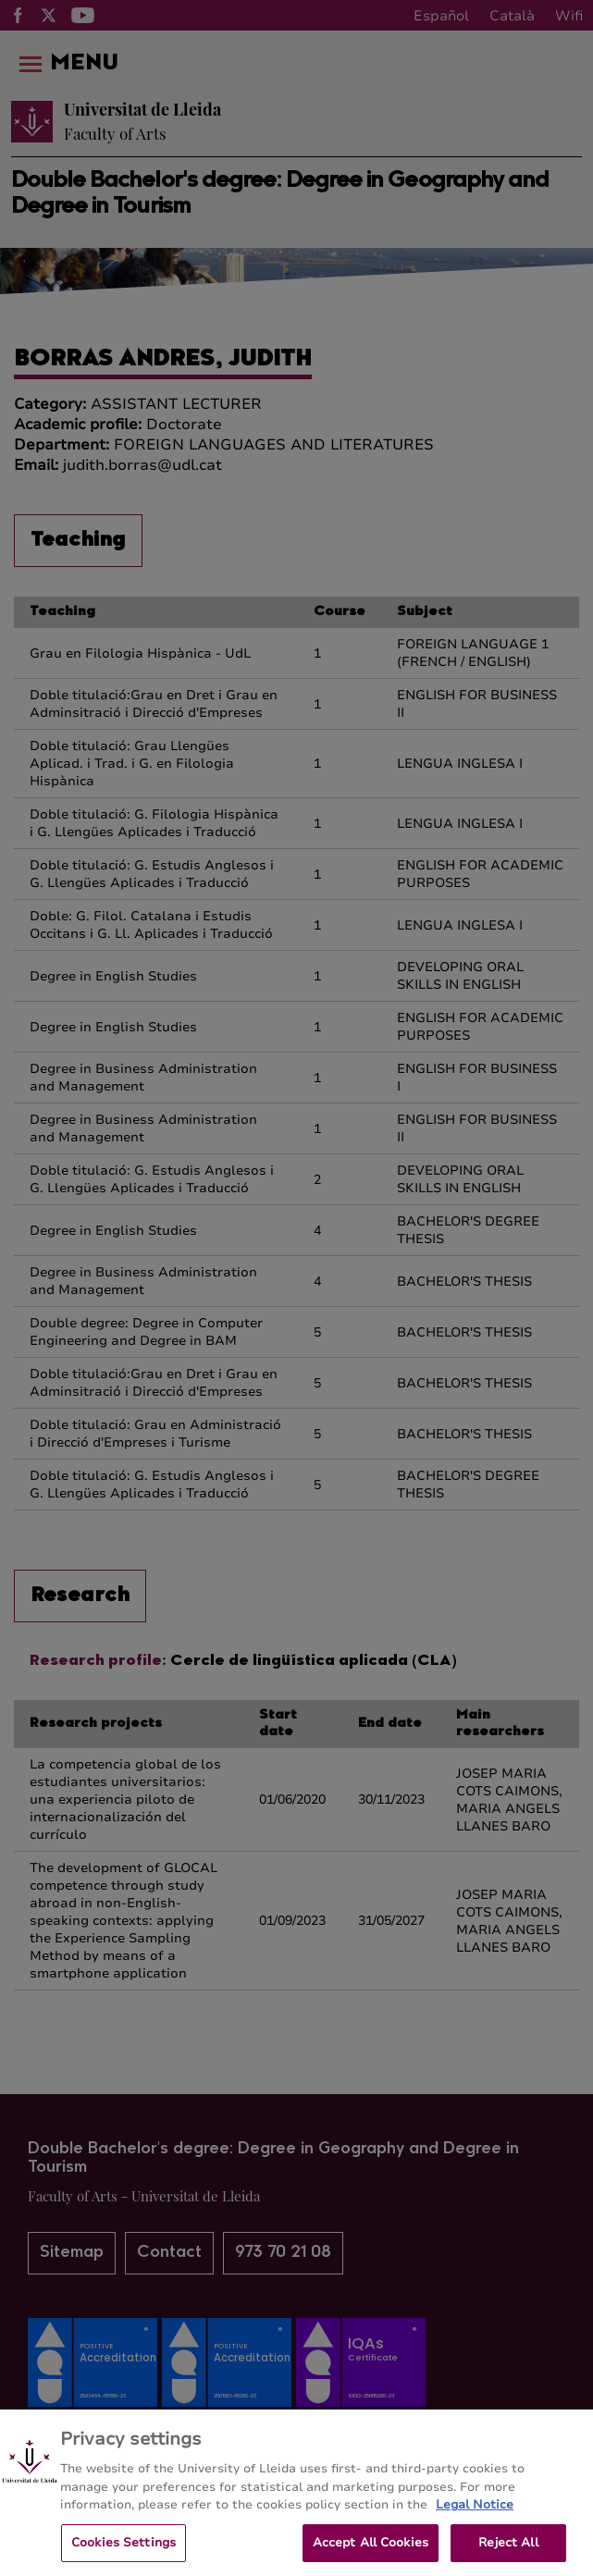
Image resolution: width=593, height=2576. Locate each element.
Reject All (507, 2551)
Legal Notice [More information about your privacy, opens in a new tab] (474, 2514)
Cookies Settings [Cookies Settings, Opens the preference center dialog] (123, 2551)
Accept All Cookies (370, 2551)
